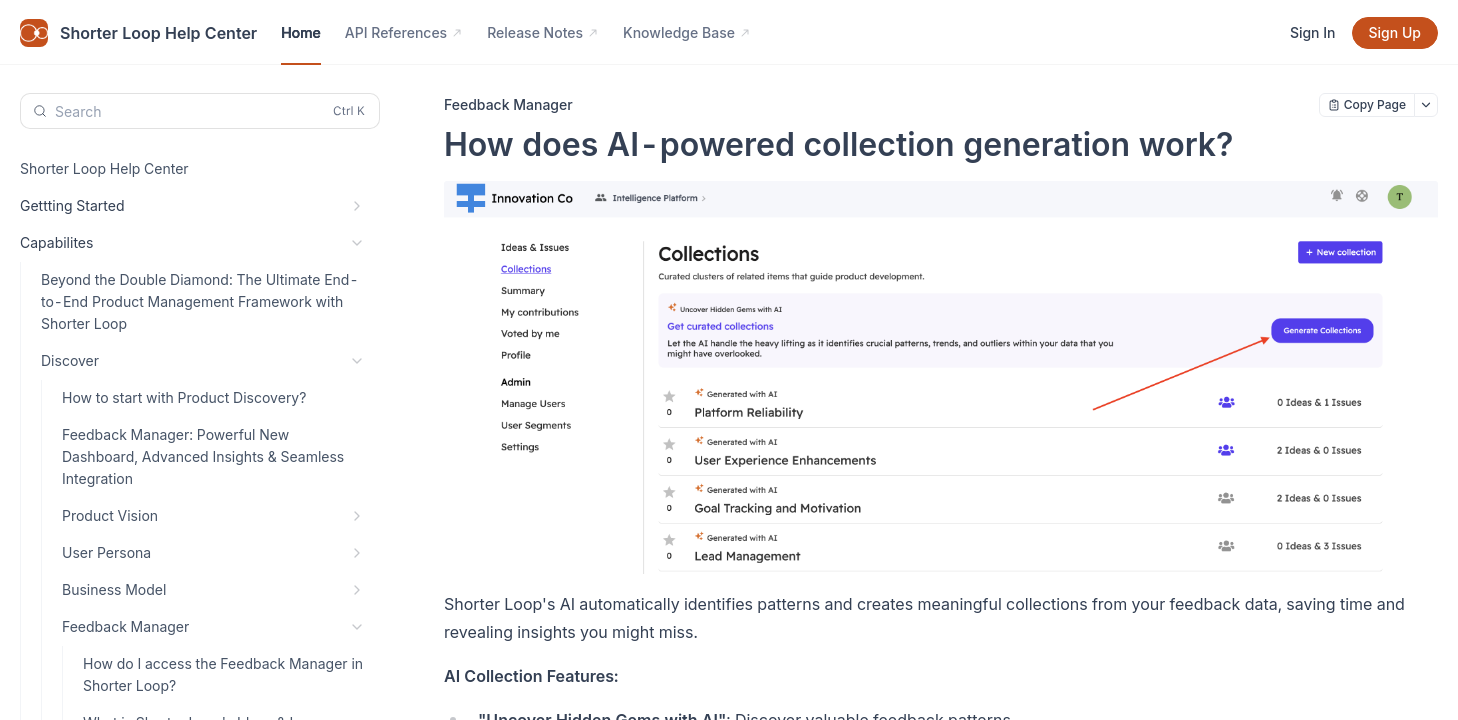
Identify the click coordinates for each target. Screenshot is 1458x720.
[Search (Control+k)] (200, 111)
